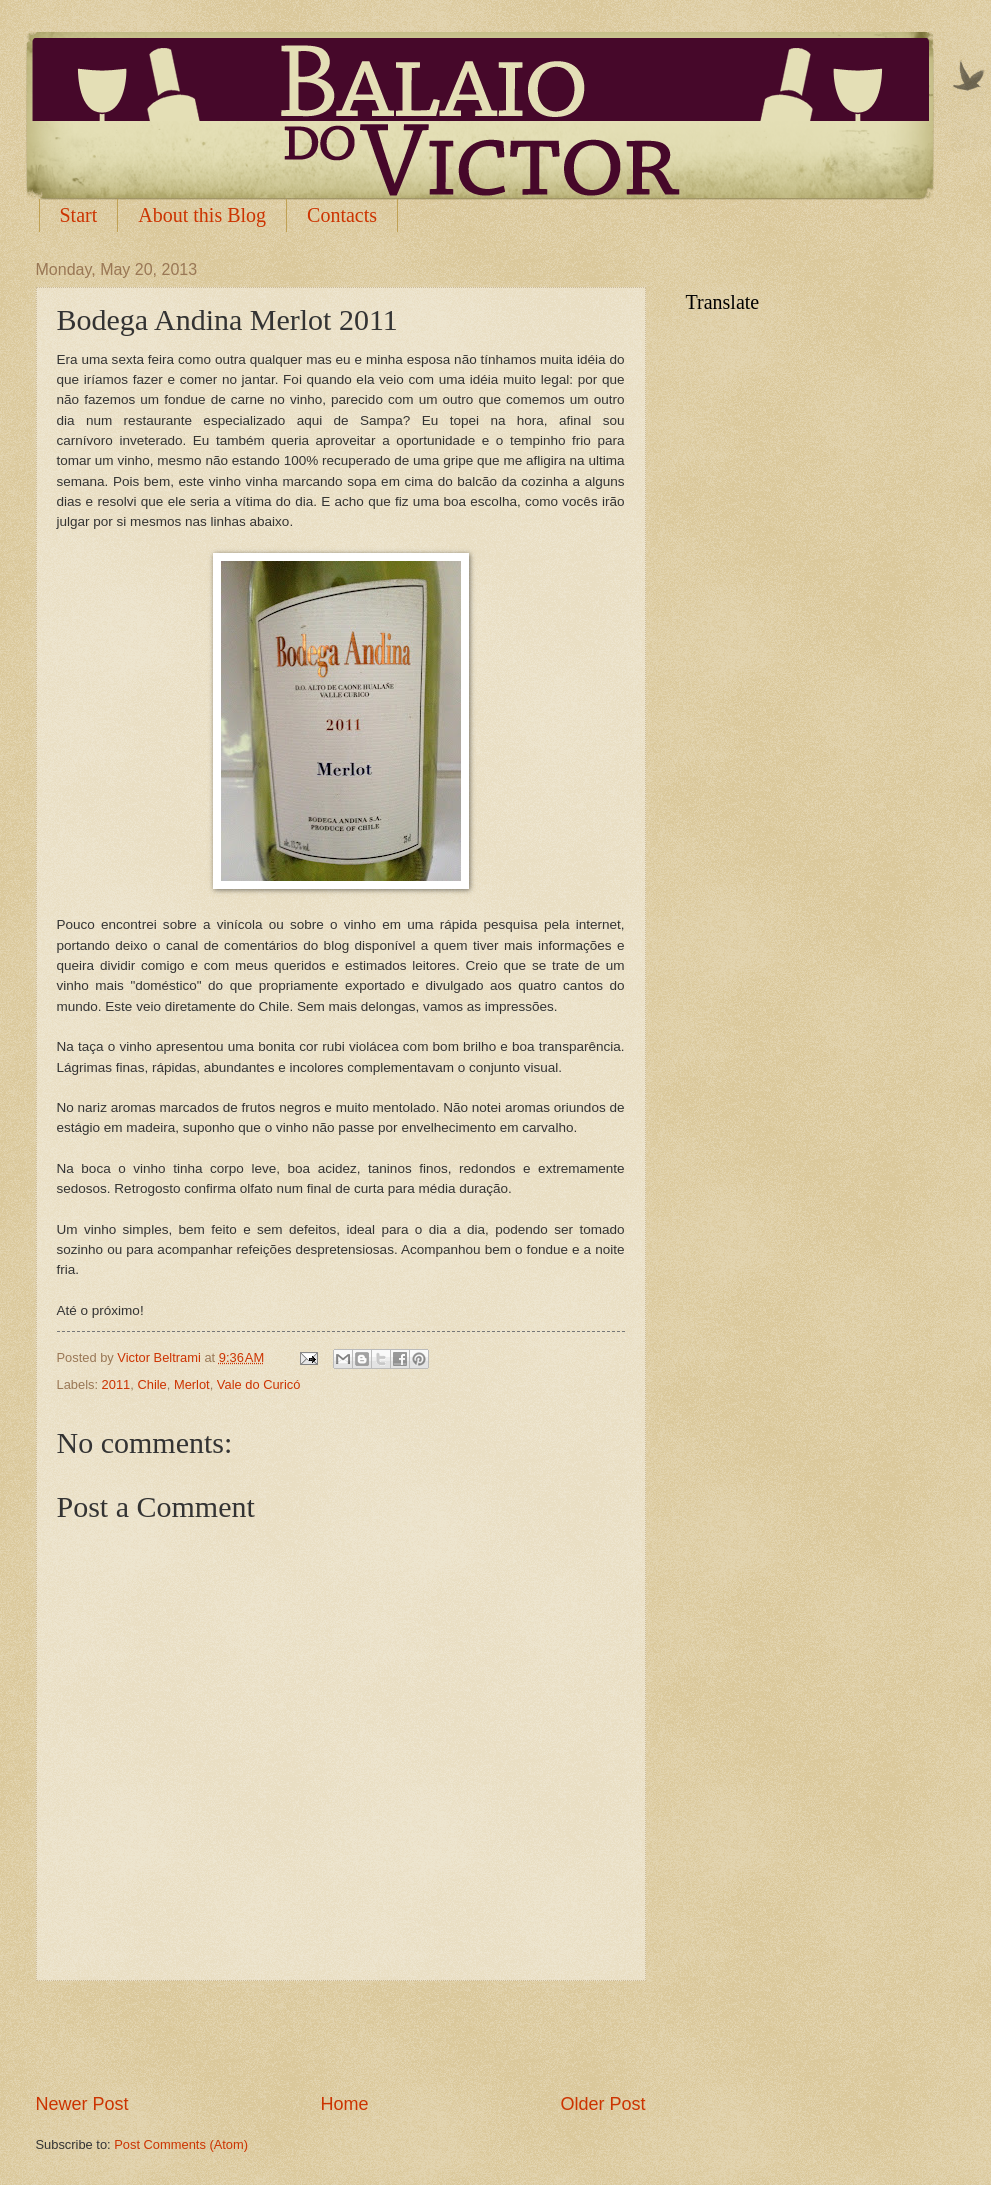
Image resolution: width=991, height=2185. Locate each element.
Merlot (192, 1384)
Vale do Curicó (259, 1384)
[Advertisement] (341, 2037)
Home (344, 2104)
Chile (151, 1384)
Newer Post (82, 2104)
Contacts (342, 215)
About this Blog (202, 215)
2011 (116, 1384)
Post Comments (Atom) (181, 2144)
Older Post (602, 2104)
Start (79, 215)
